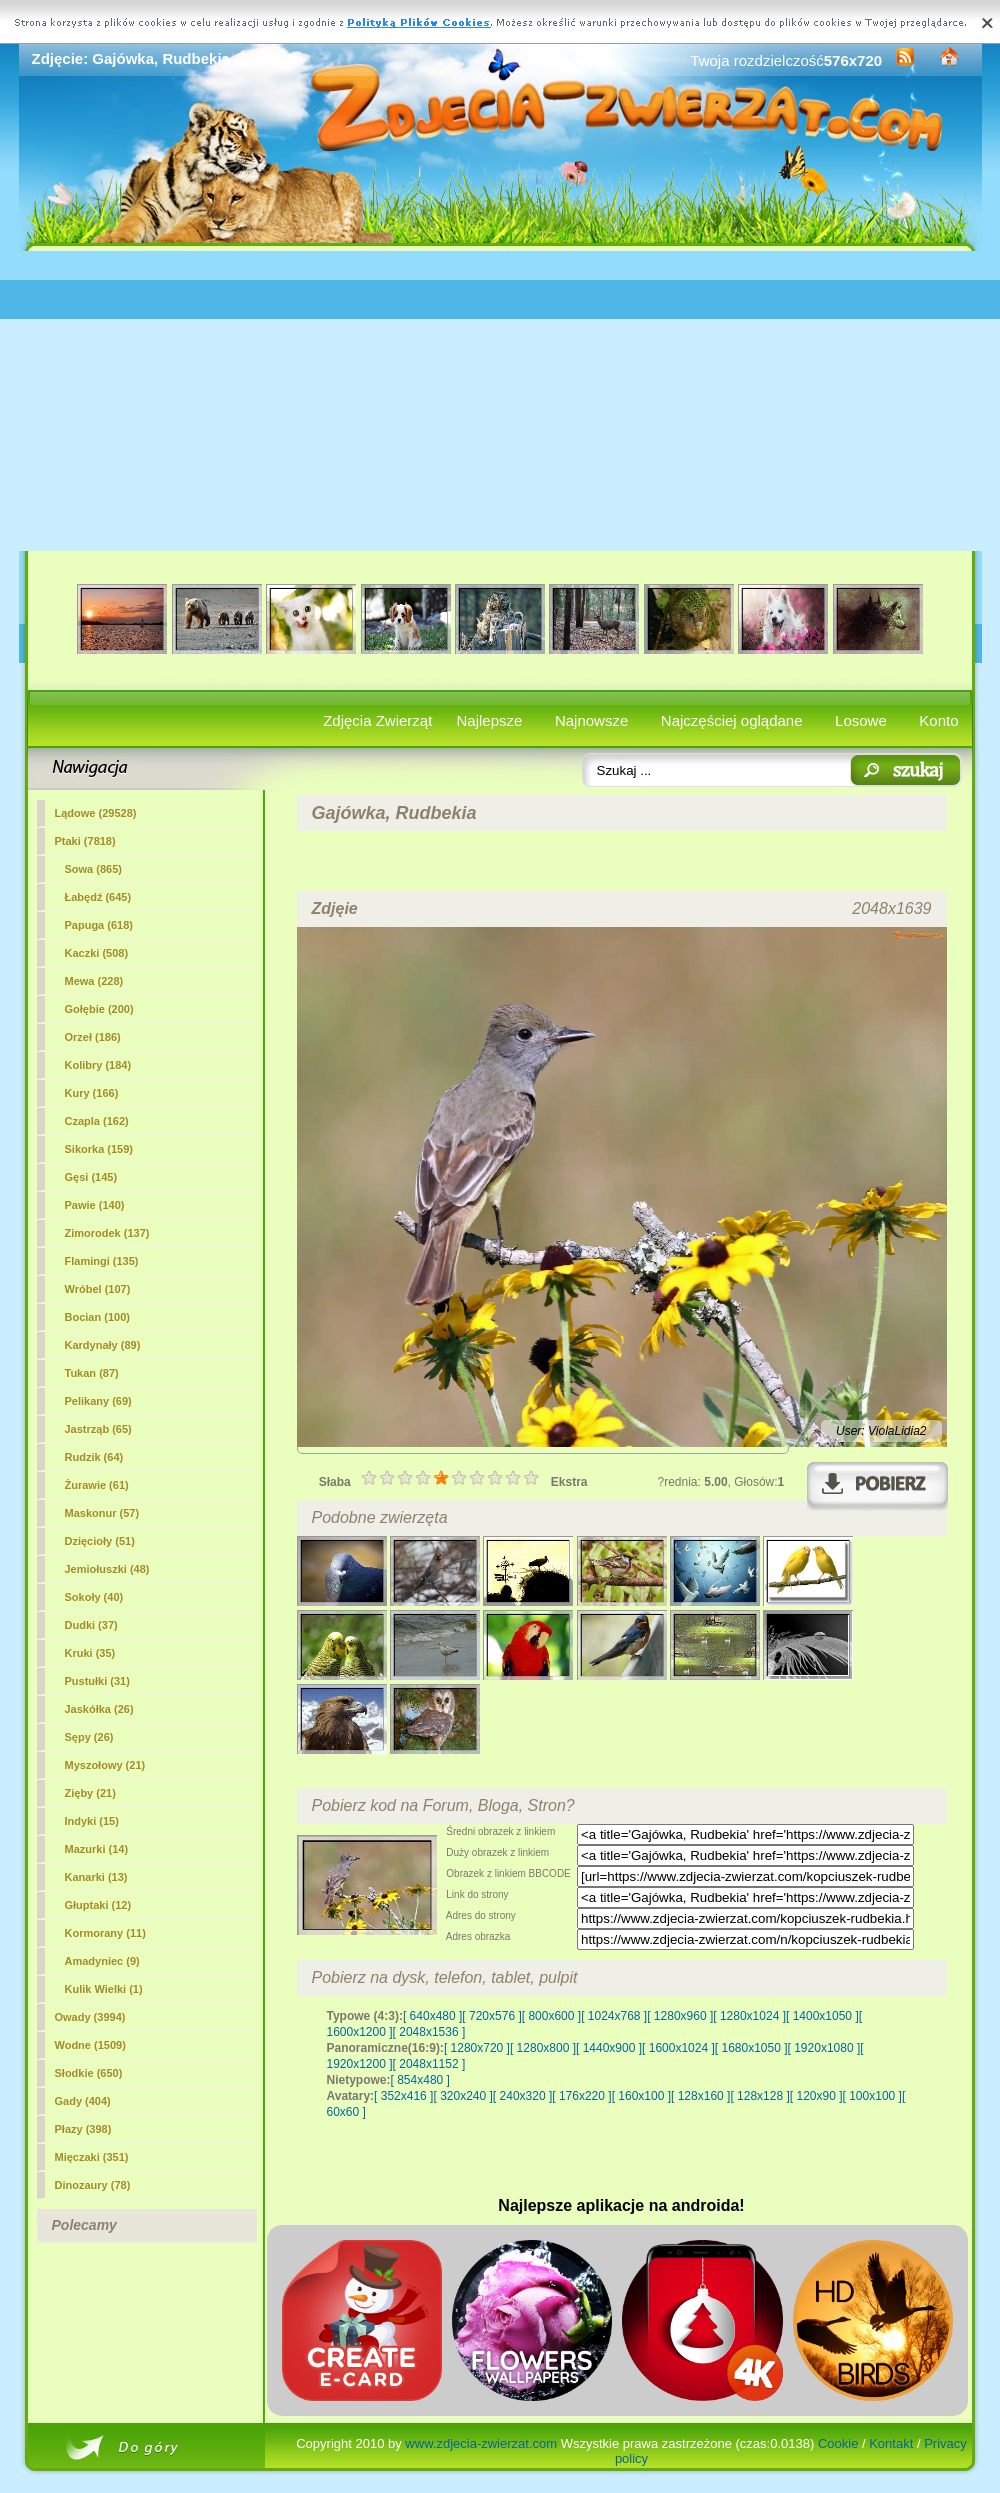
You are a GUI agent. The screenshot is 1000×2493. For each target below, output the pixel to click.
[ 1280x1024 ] (749, 2016)
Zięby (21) (90, 1793)
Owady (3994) (90, 2017)
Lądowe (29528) (96, 813)
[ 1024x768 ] (614, 2016)
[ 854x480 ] (420, 2080)
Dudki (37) (91, 1625)
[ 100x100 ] (872, 2096)
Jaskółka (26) (99, 1709)
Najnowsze (591, 720)
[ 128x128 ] (759, 2096)
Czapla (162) (97, 1121)
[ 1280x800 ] (543, 2048)
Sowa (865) (93, 869)
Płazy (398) (83, 2129)
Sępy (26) (89, 1737)
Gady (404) (83, 2101)
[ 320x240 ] (462, 2096)
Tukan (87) (92, 1373)
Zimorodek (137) (107, 1233)
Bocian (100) (97, 1317)
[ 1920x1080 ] (824, 2048)
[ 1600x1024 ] (678, 2048)
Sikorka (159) (99, 1149)
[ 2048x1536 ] (429, 2032)
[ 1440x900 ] (609, 2048)
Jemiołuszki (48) (107, 1569)
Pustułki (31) (97, 1681)
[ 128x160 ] (700, 2096)
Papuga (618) (99, 925)
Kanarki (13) (96, 1877)
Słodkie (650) (89, 2073)
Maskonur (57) (102, 1513)
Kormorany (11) (105, 1933)
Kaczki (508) (97, 953)
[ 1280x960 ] (680, 2016)
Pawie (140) (95, 1205)
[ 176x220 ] (581, 2096)
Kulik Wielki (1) (104, 1989)
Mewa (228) (94, 981)
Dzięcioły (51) (100, 1541)
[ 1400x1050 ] (822, 2016)
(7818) (85, 841)
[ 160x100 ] (641, 2096)
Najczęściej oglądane (732, 720)
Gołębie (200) (99, 1009)
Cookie (838, 2443)
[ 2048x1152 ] (429, 2064)
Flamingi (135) (102, 1261)
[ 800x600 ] (551, 2016)
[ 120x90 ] (816, 2096)
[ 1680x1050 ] (751, 2048)
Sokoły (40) (94, 1597)
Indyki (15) (92, 1821)
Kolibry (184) (98, 1065)
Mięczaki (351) (92, 2157)
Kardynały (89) (103, 1345)
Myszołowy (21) (105, 1765)
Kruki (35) (90, 1653)
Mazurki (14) (97, 1849)
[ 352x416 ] (403, 2096)
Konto (938, 720)
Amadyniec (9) (102, 1961)
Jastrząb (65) (98, 1429)
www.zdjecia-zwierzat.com (481, 2443)
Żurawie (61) (97, 1485)
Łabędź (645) (98, 897)
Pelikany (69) (98, 1401)
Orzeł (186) (93, 1037)
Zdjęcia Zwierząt (377, 720)
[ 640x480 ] (432, 2016)
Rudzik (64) (94, 1457)
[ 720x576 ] (491, 2016)
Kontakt (891, 2443)
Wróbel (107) (98, 1289)
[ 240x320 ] (522, 2096)
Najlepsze (490, 720)
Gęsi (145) (91, 1177)
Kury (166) (92, 1093)
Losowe (861, 720)
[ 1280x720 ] (477, 2048)
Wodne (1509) (90, 2045)
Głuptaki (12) (98, 1905)
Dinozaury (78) (93, 2185)
